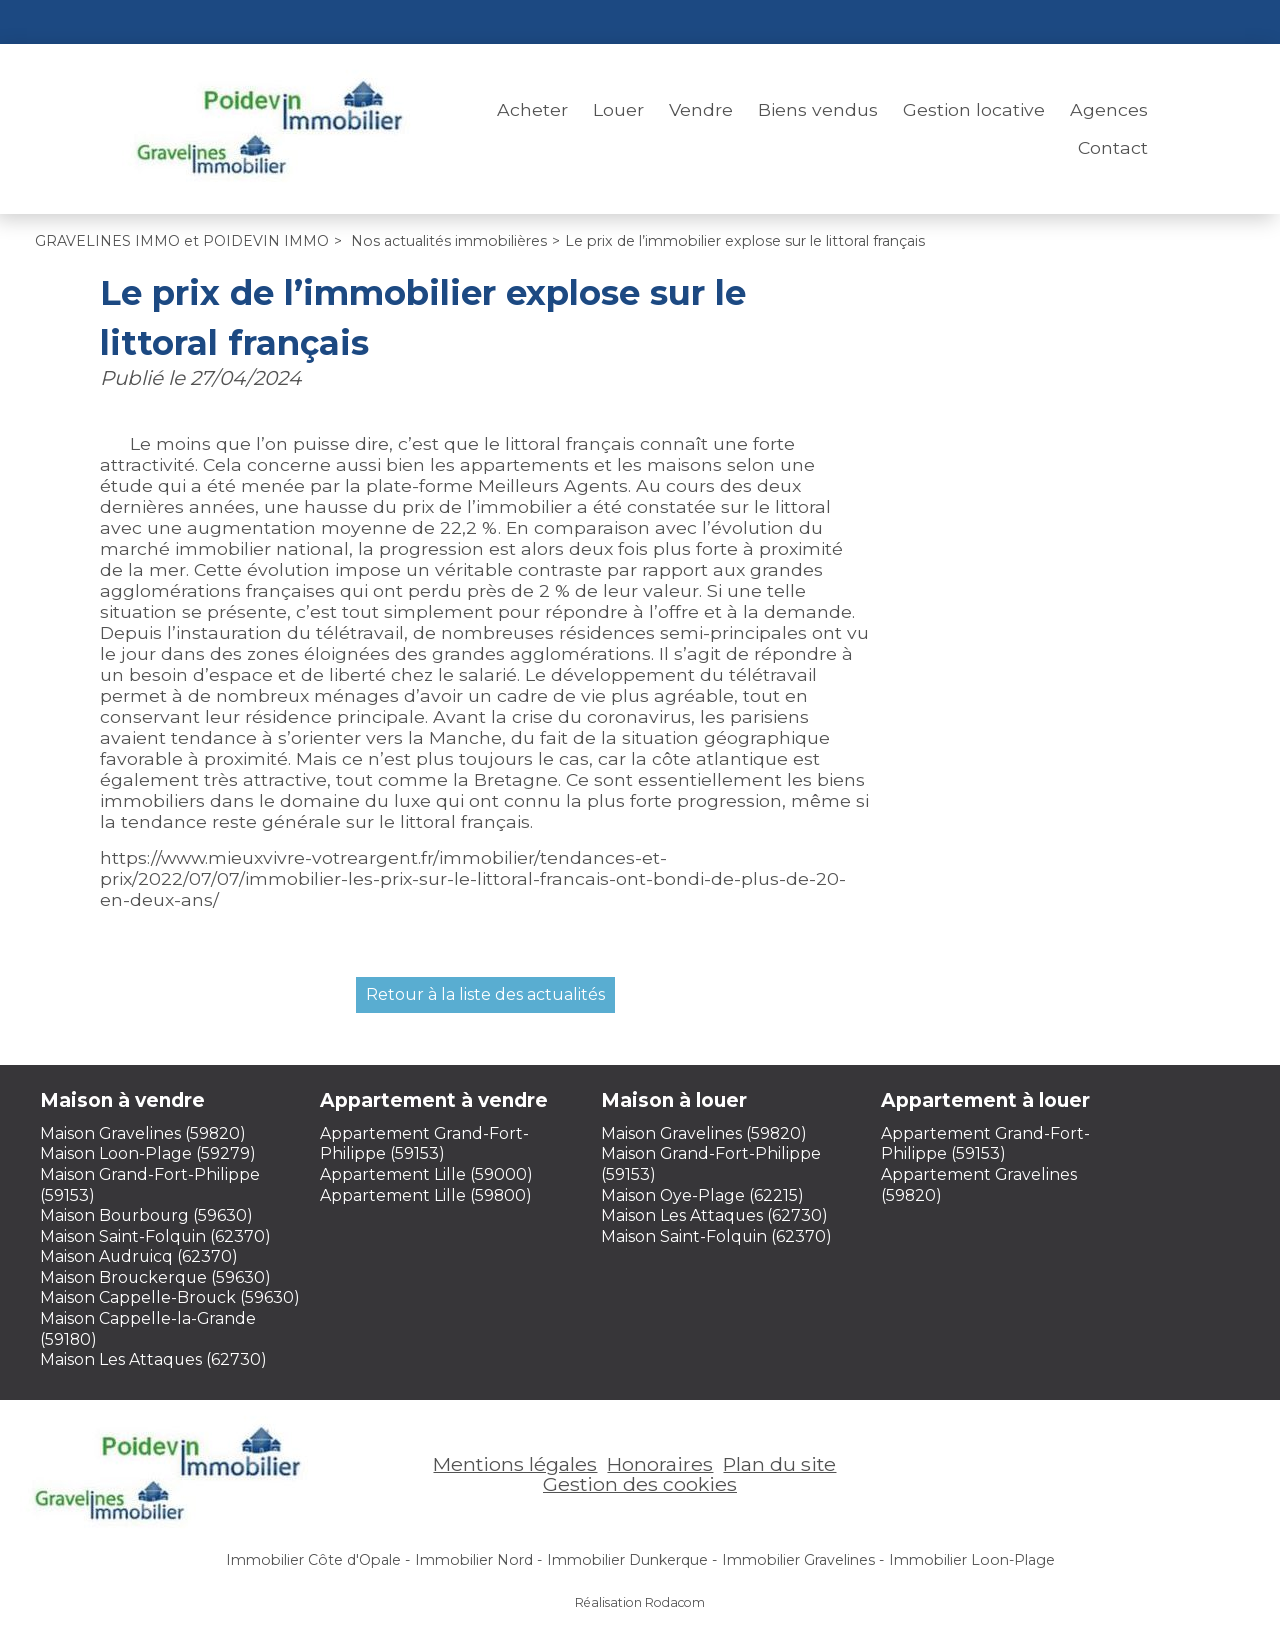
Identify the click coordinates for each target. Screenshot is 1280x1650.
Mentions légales (515, 1464)
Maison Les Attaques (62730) (153, 1359)
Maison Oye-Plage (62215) (702, 1195)
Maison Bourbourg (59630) (146, 1215)
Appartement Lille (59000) (426, 1174)
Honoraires (660, 1464)
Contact (1113, 147)
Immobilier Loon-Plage (972, 1560)
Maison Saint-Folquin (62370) (155, 1236)
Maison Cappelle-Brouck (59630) (170, 1297)
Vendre (701, 109)
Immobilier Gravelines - (803, 1560)
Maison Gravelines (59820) (143, 1133)
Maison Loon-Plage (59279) (148, 1153)
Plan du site (779, 1464)
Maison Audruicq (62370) (139, 1256)
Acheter (532, 109)
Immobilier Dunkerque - (632, 1560)
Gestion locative (974, 109)
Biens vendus (818, 109)
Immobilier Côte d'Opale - (318, 1560)
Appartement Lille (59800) (426, 1195)
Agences (1109, 109)
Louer (618, 109)
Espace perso (1090, 21)
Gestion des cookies (640, 1484)
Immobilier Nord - (478, 1560)
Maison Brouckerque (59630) (155, 1277)
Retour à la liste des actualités (485, 994)
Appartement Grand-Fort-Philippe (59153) (424, 1144)
